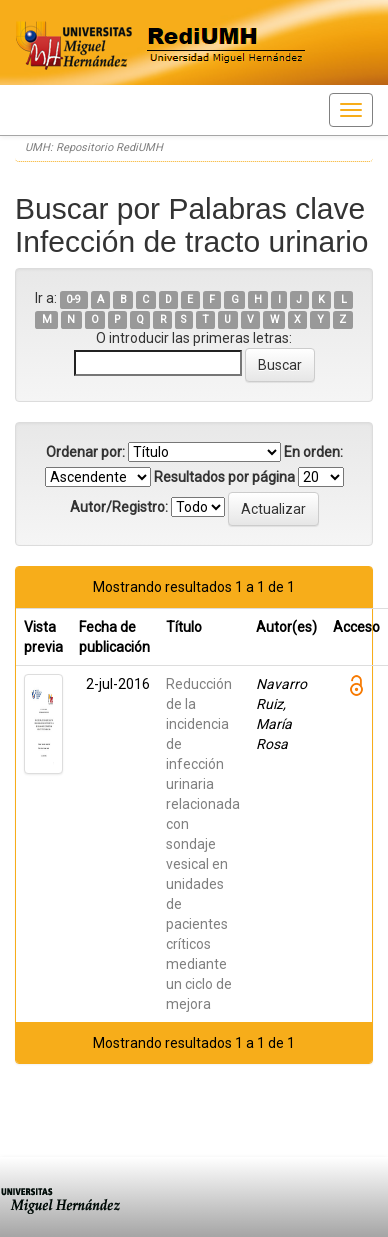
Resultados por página (224, 477)
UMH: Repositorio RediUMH (94, 147)
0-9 (73, 299)
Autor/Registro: (119, 507)
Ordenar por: (85, 452)
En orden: (313, 452)
